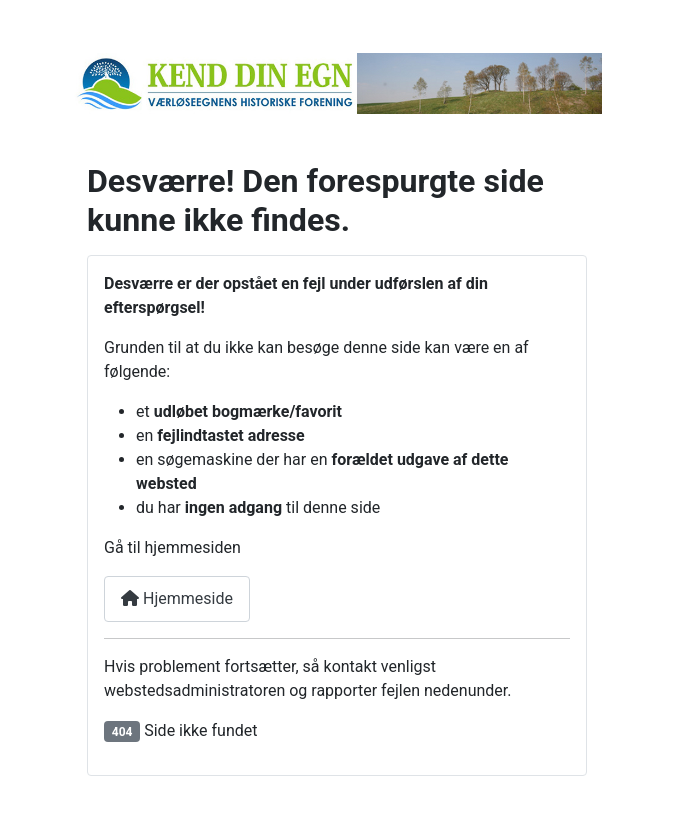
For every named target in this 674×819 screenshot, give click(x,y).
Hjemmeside (177, 598)
